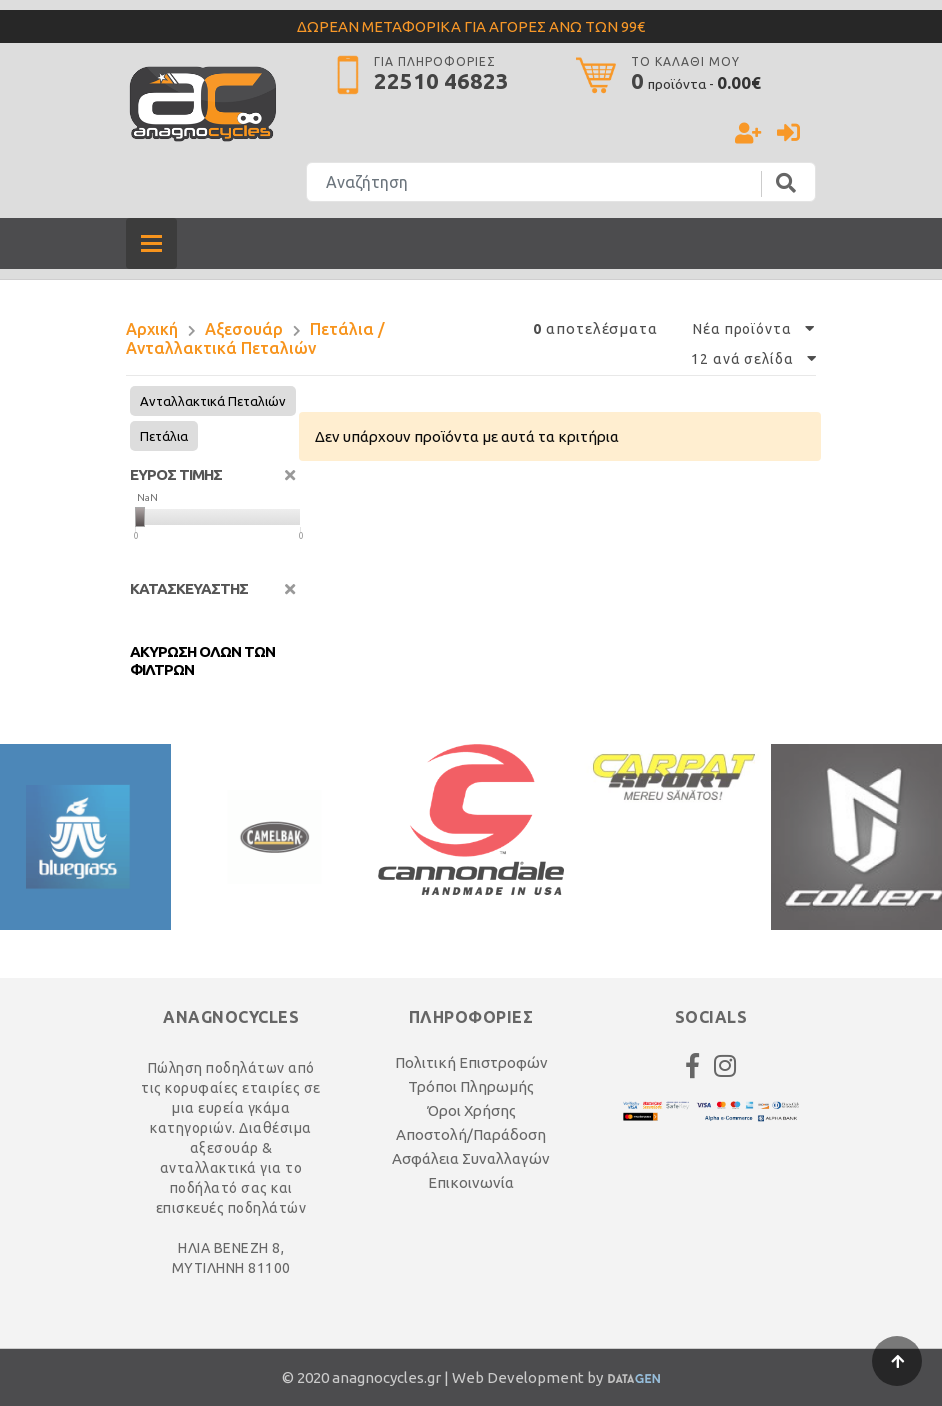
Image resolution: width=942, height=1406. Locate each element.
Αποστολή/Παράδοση (471, 1134)
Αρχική (152, 329)
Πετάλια (164, 436)
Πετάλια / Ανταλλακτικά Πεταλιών (255, 338)
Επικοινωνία (471, 1182)
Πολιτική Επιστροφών (471, 1062)
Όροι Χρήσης (471, 1110)
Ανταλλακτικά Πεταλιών (213, 401)
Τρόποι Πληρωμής (471, 1086)
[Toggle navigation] (151, 243)
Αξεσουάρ (244, 329)
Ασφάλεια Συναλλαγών (471, 1158)
